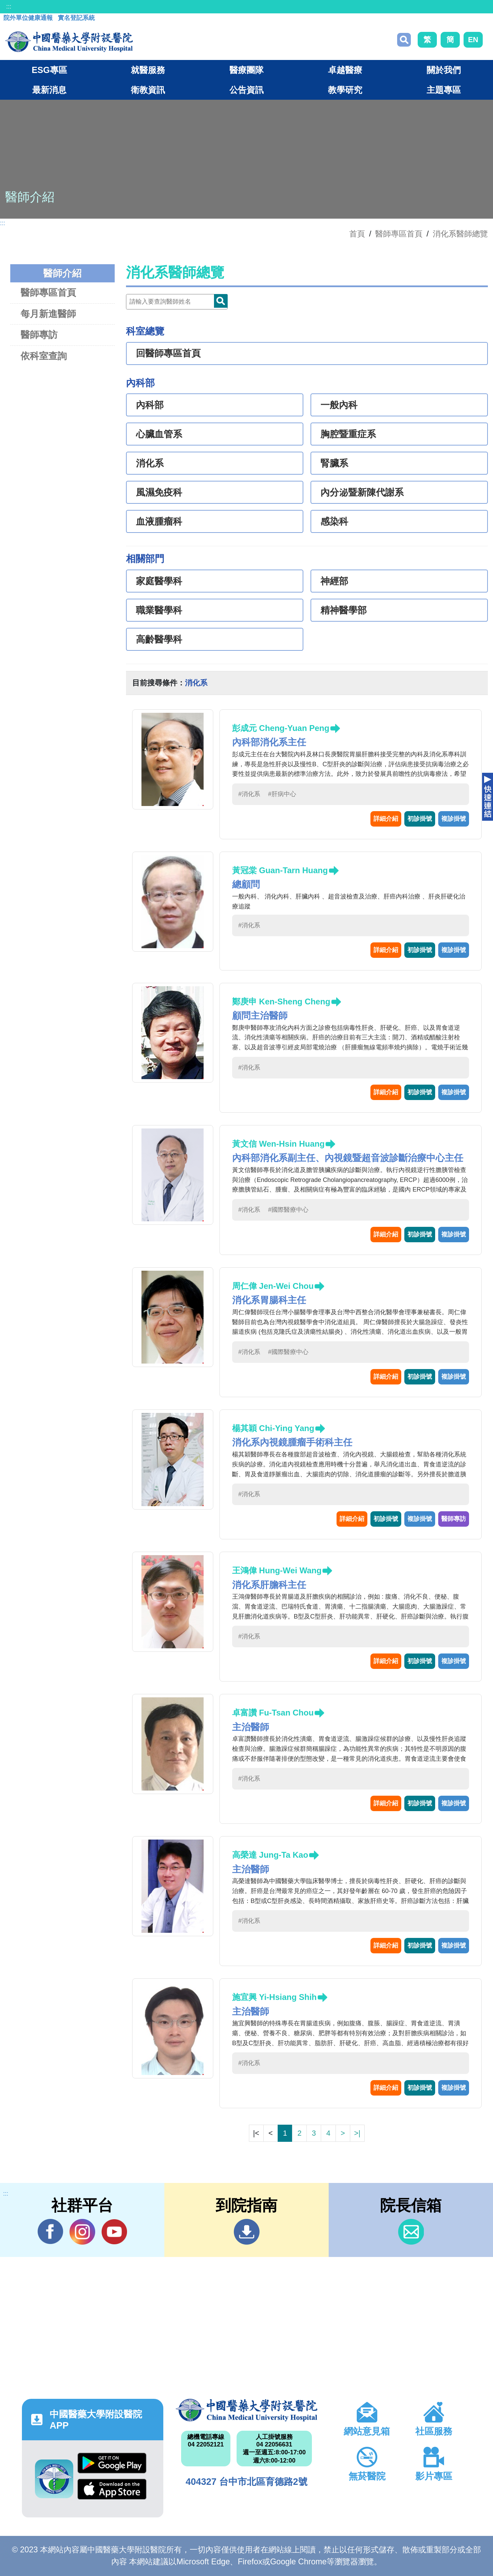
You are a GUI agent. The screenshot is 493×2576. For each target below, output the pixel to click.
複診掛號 (453, 818)
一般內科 (338, 405)
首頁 (357, 233)
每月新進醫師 (48, 313)
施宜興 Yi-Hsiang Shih (274, 1997)
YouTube (114, 2231)
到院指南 (247, 2232)
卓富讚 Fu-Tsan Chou (273, 1712)
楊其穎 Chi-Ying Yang (273, 1428)
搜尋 (404, 40)
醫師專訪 (39, 334)
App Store (112, 2489)
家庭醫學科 (159, 581)
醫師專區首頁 (48, 292)
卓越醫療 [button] (345, 70)
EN (473, 39)
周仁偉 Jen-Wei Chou (273, 1286)
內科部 (150, 405)
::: (8, 6)
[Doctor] (177, 301)
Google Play (112, 2463)
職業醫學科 (159, 610)
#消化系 (249, 794)
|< (256, 2133)
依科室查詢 (44, 356)
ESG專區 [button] (49, 70)
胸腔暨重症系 (348, 434)
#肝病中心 (282, 794)
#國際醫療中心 (288, 1209)
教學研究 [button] (345, 90)
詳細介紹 (386, 818)
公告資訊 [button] (246, 90)
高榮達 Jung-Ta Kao (270, 1854)
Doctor (221, 301)
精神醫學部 (343, 610)
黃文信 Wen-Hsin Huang (278, 1143)
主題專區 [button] (444, 90)
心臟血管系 (159, 434)
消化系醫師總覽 (460, 233)
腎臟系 (334, 463)
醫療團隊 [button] (246, 70)
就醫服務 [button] (148, 70)
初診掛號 (419, 818)
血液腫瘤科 (159, 521)
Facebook (50, 2231)
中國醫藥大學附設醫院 (246, 2410)
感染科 (334, 521)
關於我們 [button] (444, 70)
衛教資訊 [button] (148, 90)
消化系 (150, 463)
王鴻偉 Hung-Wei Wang (276, 1570)
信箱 (411, 2232)
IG (82, 2232)
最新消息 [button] (49, 90)
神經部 (334, 581)
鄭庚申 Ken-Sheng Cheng (281, 1001)
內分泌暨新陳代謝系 (362, 492)
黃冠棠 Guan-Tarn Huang (280, 870)
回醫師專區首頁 (168, 353)
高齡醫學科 (159, 639)
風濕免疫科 (159, 492)
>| (357, 2133)
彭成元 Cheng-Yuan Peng (280, 728)
